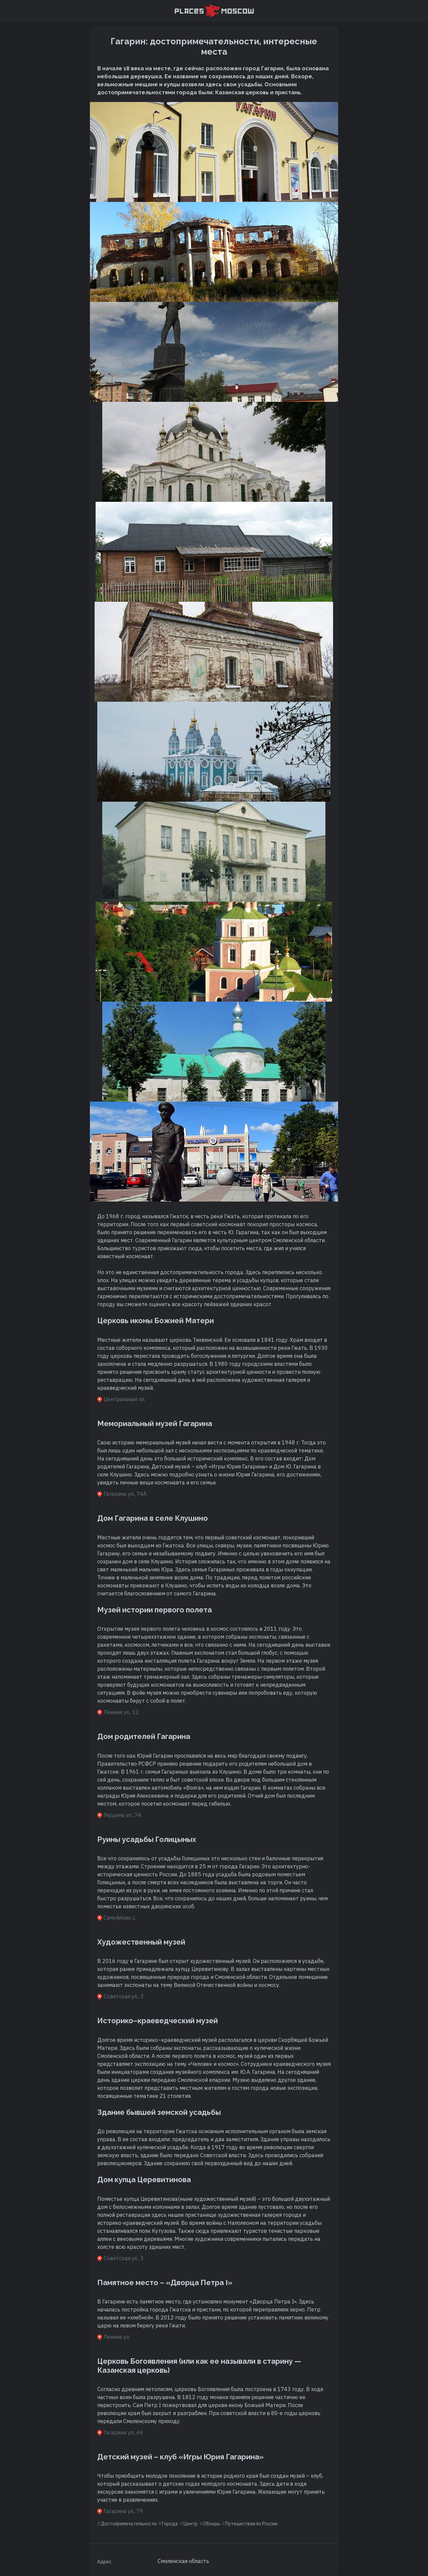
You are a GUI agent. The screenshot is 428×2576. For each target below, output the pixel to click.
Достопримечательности (129, 2524)
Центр (191, 2524)
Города (170, 2524)
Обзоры (211, 2524)
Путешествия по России (251, 2524)
